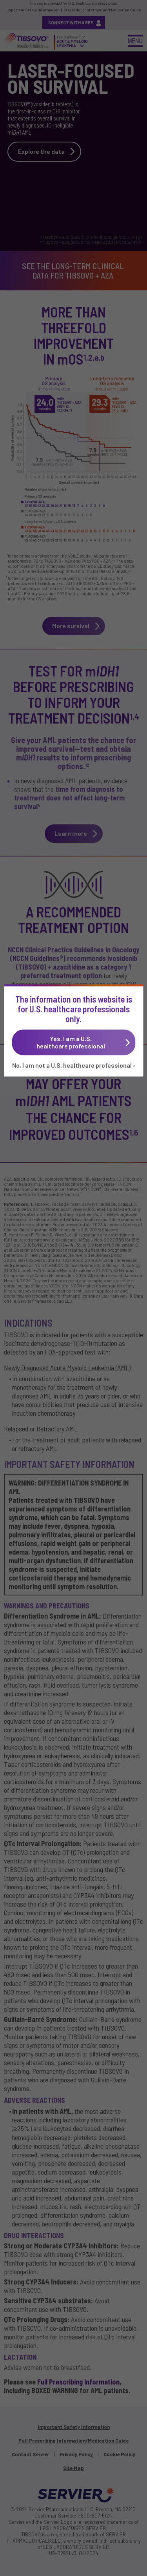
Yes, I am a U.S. (75, 1042)
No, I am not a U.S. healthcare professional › (73, 1065)
